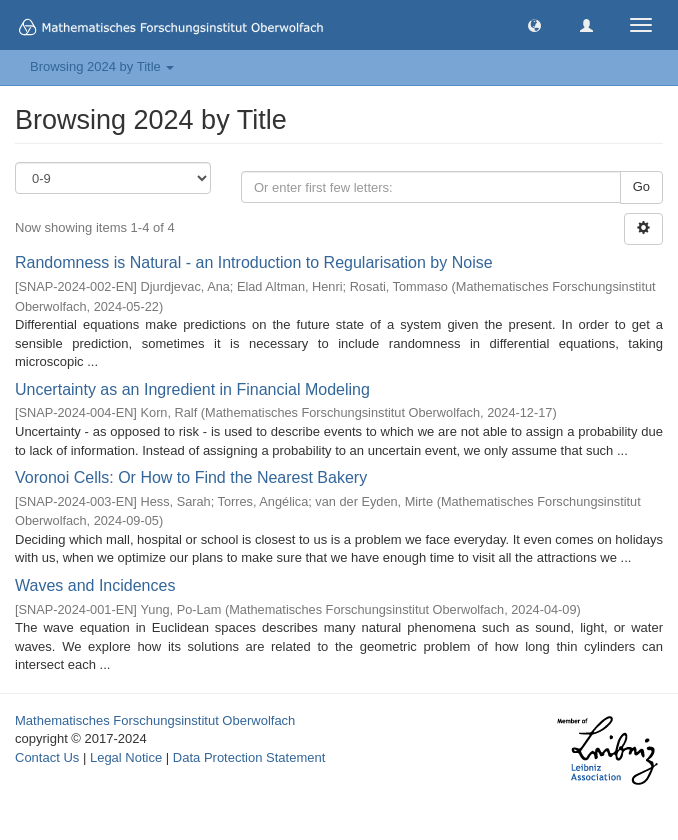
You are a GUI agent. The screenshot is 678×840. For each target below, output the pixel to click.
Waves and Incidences (95, 585)
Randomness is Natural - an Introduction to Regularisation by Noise (254, 262)
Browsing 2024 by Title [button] (102, 66)
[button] (534, 24)
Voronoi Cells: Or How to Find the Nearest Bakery (191, 477)
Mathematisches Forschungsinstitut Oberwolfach (155, 720)
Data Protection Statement (249, 757)
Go (641, 186)
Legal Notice (126, 757)
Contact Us (47, 757)
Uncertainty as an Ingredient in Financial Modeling (192, 389)
